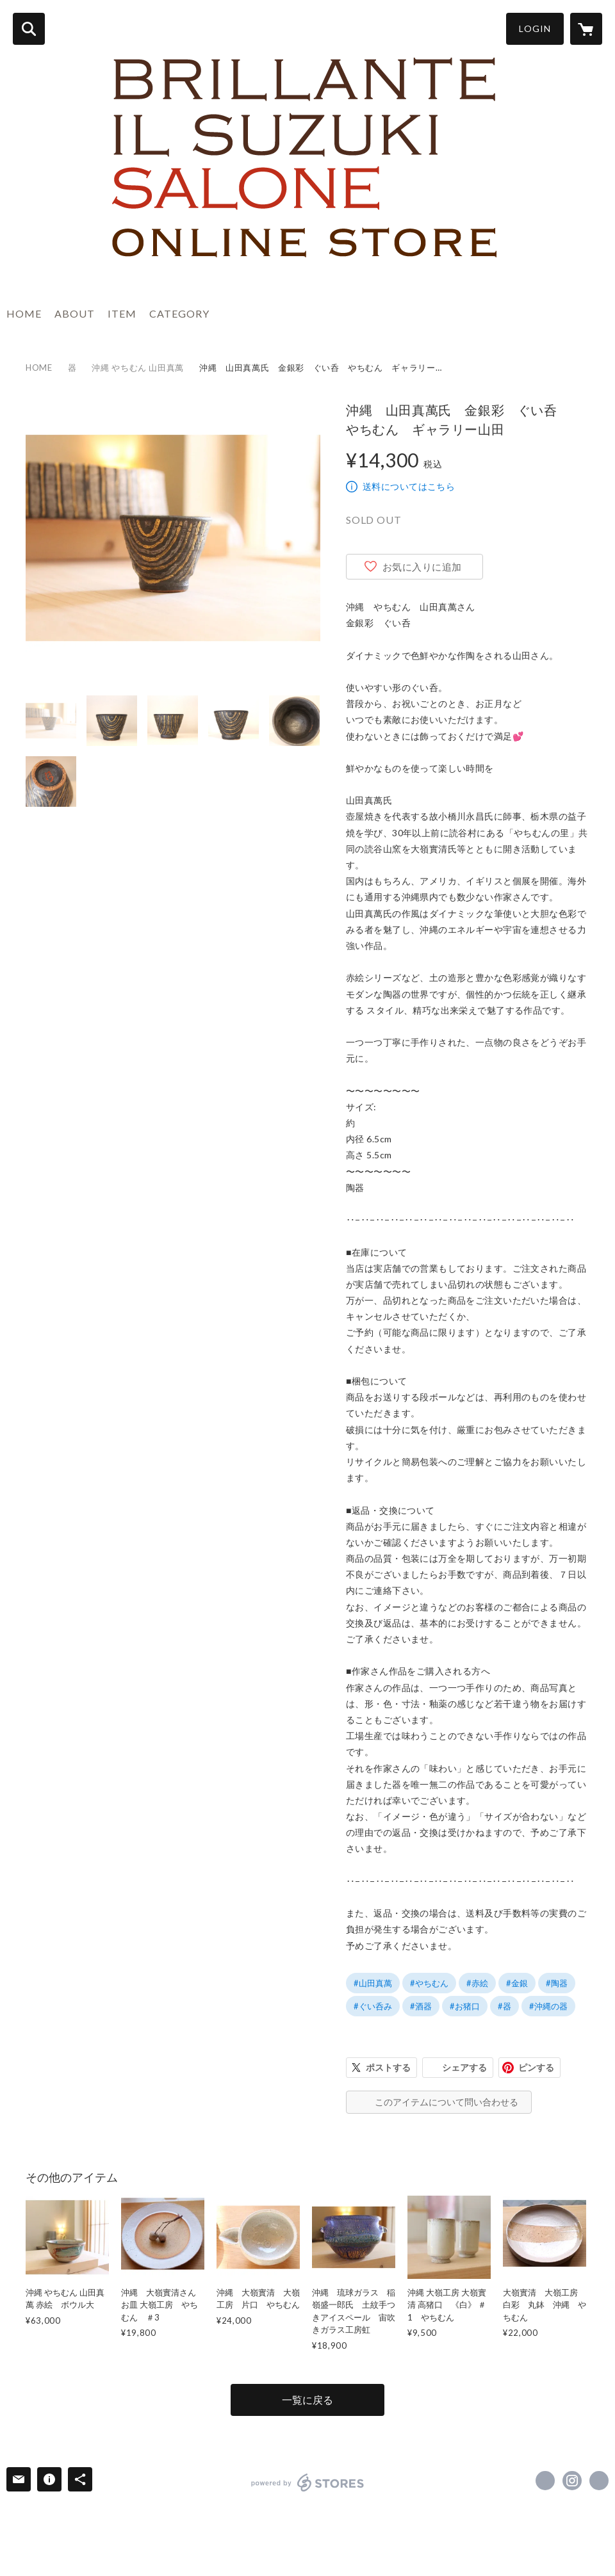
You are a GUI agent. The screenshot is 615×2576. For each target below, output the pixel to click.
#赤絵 (477, 1983)
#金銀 (517, 1983)
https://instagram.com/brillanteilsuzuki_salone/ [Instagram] (572, 2480)
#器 (504, 2006)
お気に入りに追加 (422, 566)
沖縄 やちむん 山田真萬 (138, 367)
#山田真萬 (373, 1983)
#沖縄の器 (548, 2006)
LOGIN (535, 28)
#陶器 (557, 1983)
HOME (24, 313)
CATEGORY (179, 313)
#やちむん (429, 1983)
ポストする (388, 2067)
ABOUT (74, 313)
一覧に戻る (307, 2400)
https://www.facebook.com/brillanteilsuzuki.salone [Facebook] (545, 2480)
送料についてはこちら (409, 486)
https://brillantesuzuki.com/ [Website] (599, 2480)
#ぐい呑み (373, 2006)
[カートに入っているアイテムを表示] (586, 29)
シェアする (464, 2067)
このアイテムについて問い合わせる (446, 2101)
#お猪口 (465, 2006)
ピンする (536, 2067)
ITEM (122, 313)
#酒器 (421, 2006)
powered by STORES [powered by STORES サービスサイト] (308, 2482)
